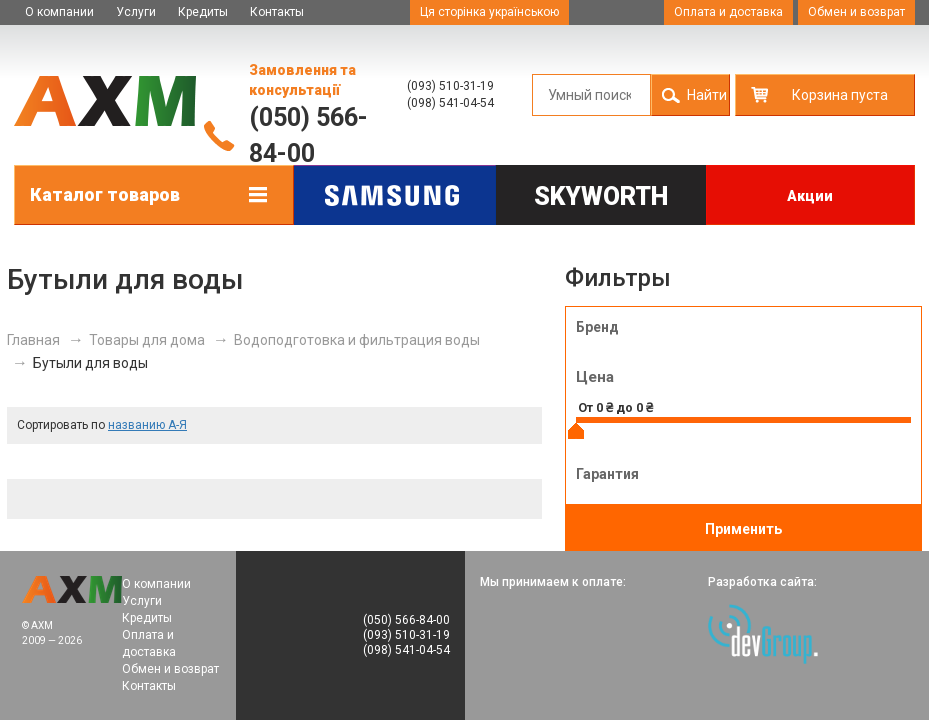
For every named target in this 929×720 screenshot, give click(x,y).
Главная (33, 340)
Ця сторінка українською (489, 12)
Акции (810, 196)
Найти (707, 95)
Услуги (136, 12)
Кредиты (203, 12)
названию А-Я (147, 425)
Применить (743, 529)
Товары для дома (147, 340)
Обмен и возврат (856, 12)
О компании (59, 12)
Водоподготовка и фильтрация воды (357, 340)
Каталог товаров (105, 194)
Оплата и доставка (728, 12)
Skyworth (601, 196)
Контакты (277, 12)
